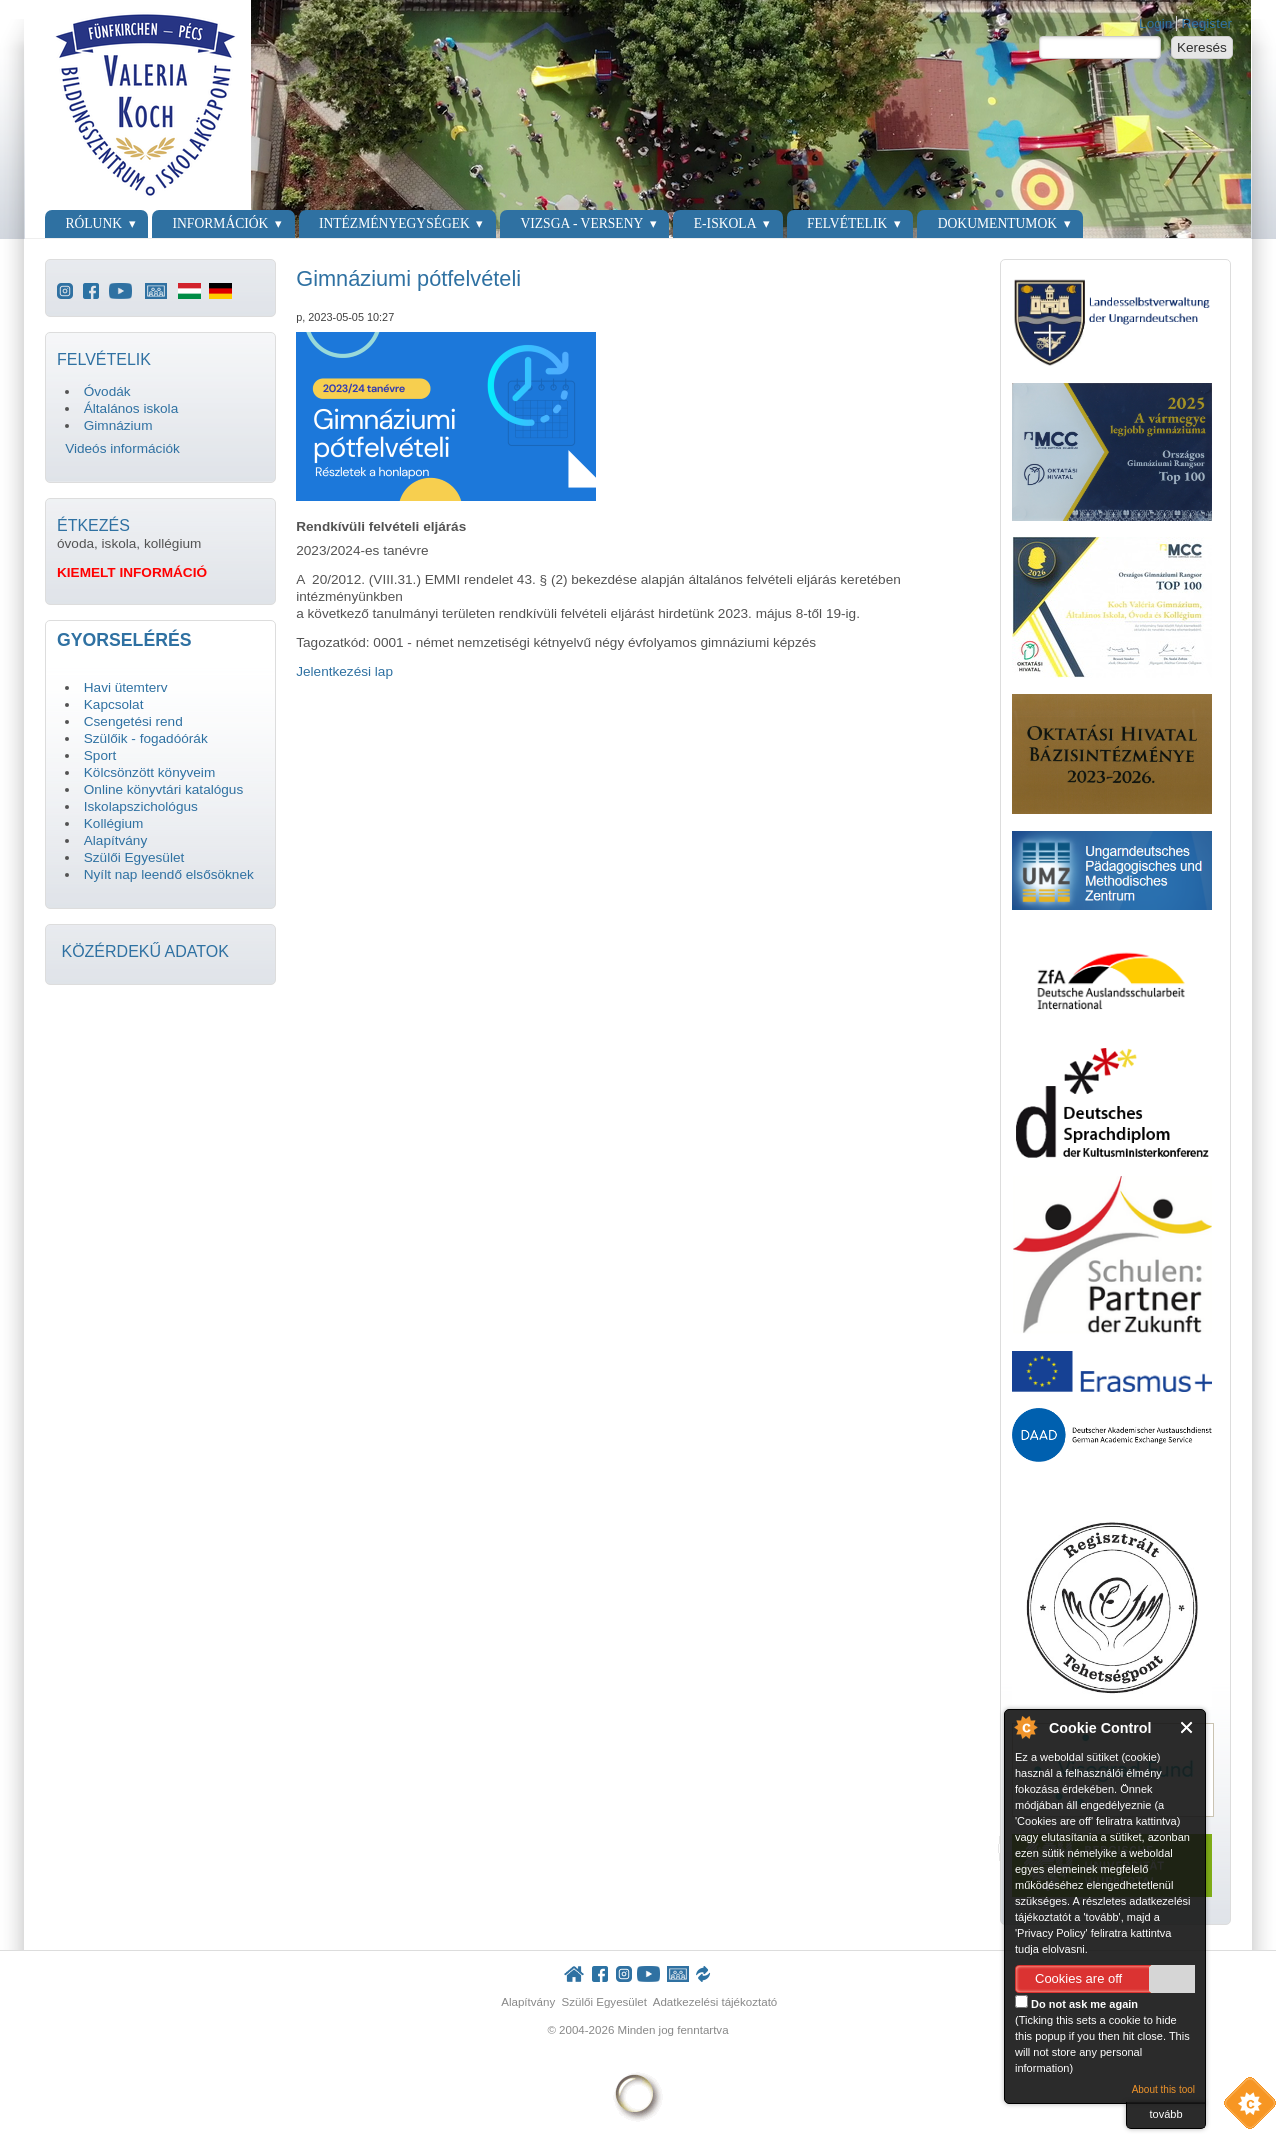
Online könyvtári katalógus (163, 789)
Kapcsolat (114, 704)
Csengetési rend (133, 721)
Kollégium (114, 823)
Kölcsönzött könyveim (149, 772)
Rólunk (93, 223)
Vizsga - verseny (581, 223)
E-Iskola (725, 223)
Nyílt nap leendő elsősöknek (169, 874)
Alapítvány (115, 840)
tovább (1165, 2114)
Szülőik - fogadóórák (146, 738)
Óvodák (107, 391)
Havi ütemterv (126, 687)
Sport (100, 755)
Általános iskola (131, 408)
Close (1187, 1727)
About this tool (1163, 2089)
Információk (221, 223)
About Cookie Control (1025, 1727)
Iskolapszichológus (141, 806)
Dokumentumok (997, 223)
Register (1206, 23)
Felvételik (847, 223)
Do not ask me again (1076, 2002)
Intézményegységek (394, 223)
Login (1155, 23)
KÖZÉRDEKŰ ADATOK (144, 951)
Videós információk (122, 448)
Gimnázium (118, 425)
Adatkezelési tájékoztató (715, 2002)
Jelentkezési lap (344, 671)
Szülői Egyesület (134, 857)
